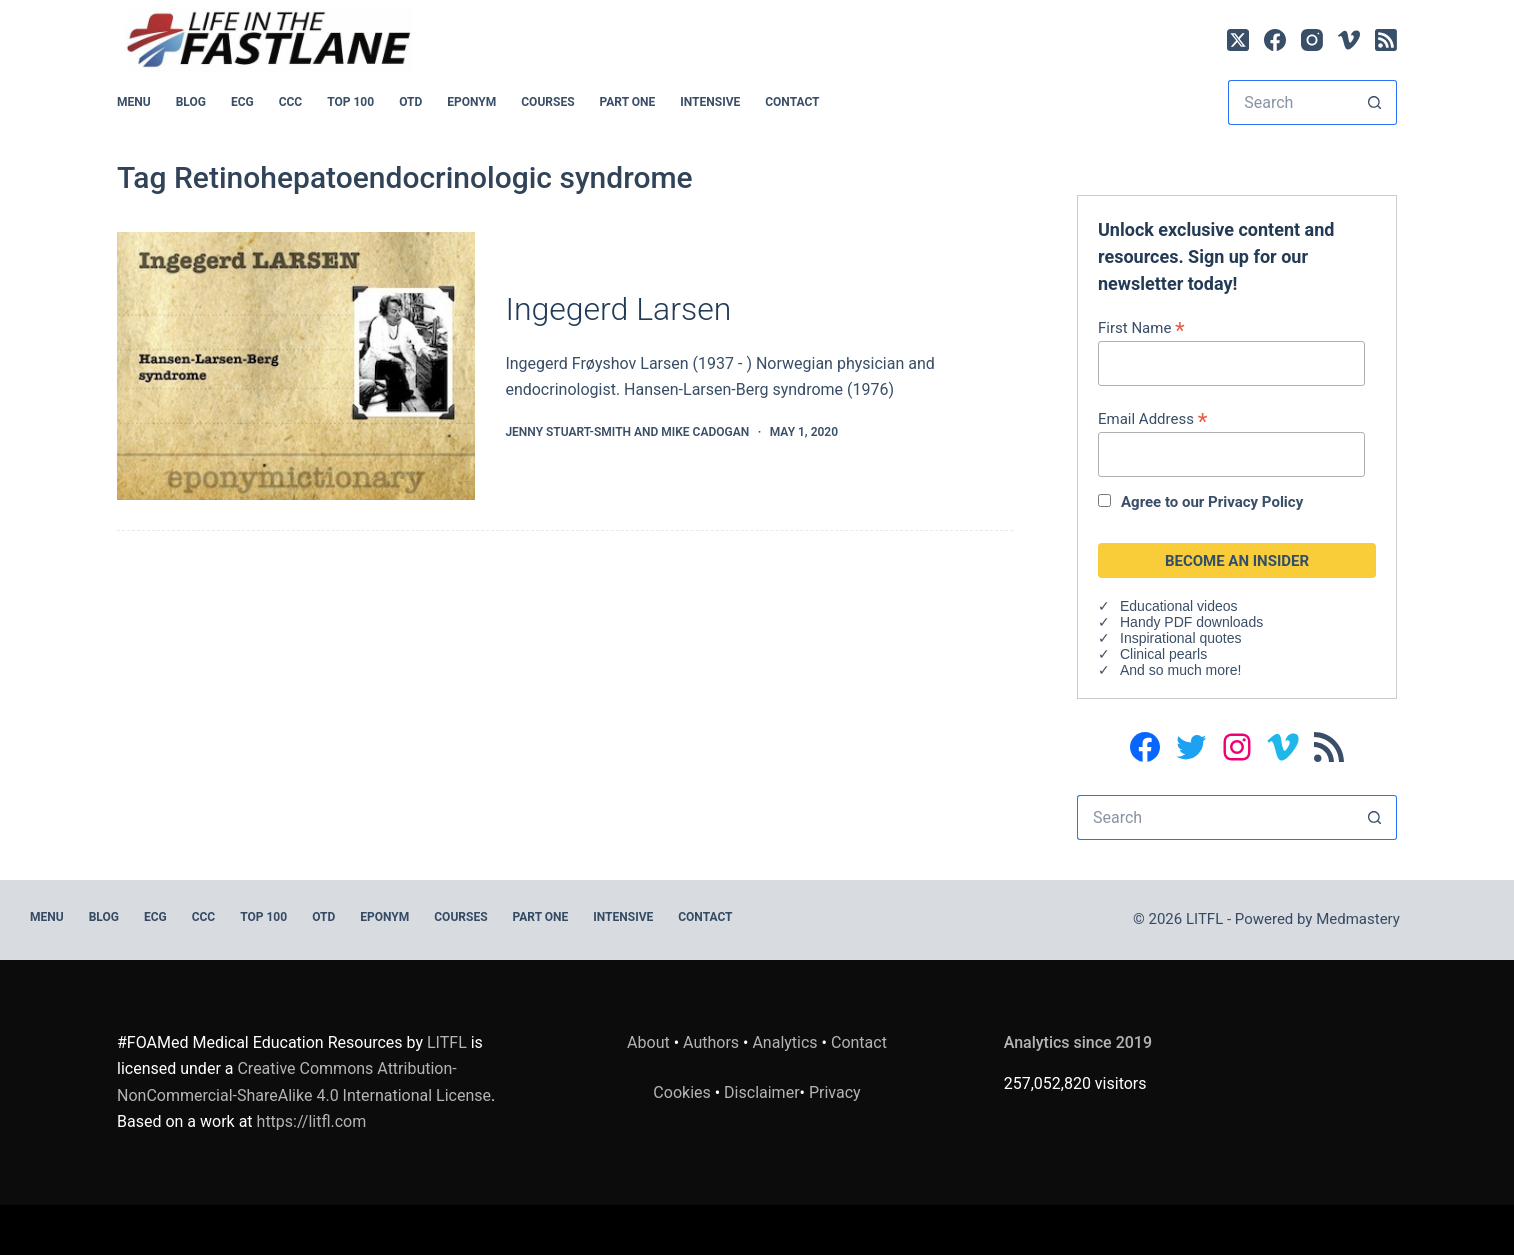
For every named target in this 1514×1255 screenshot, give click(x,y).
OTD (410, 102)
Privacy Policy (1255, 502)
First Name (1141, 327)
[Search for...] (1290, 102)
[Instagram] (1312, 40)
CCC (291, 102)
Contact (792, 102)
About (648, 1042)
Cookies (683, 1092)
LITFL (447, 1042)
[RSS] (1386, 40)
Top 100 (350, 102)
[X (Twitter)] (1238, 40)
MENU (134, 102)
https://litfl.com (312, 1121)
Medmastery (1358, 919)
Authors (711, 1042)
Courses (547, 102)
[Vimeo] (1349, 40)
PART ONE (628, 102)
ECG (242, 102)
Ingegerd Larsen (618, 309)
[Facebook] (1275, 40)
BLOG (191, 102)
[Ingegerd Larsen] (296, 366)
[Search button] (1374, 102)
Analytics (784, 1042)
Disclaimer (761, 1092)
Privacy (835, 1092)
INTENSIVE (710, 102)
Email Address (1152, 418)
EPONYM (471, 102)
